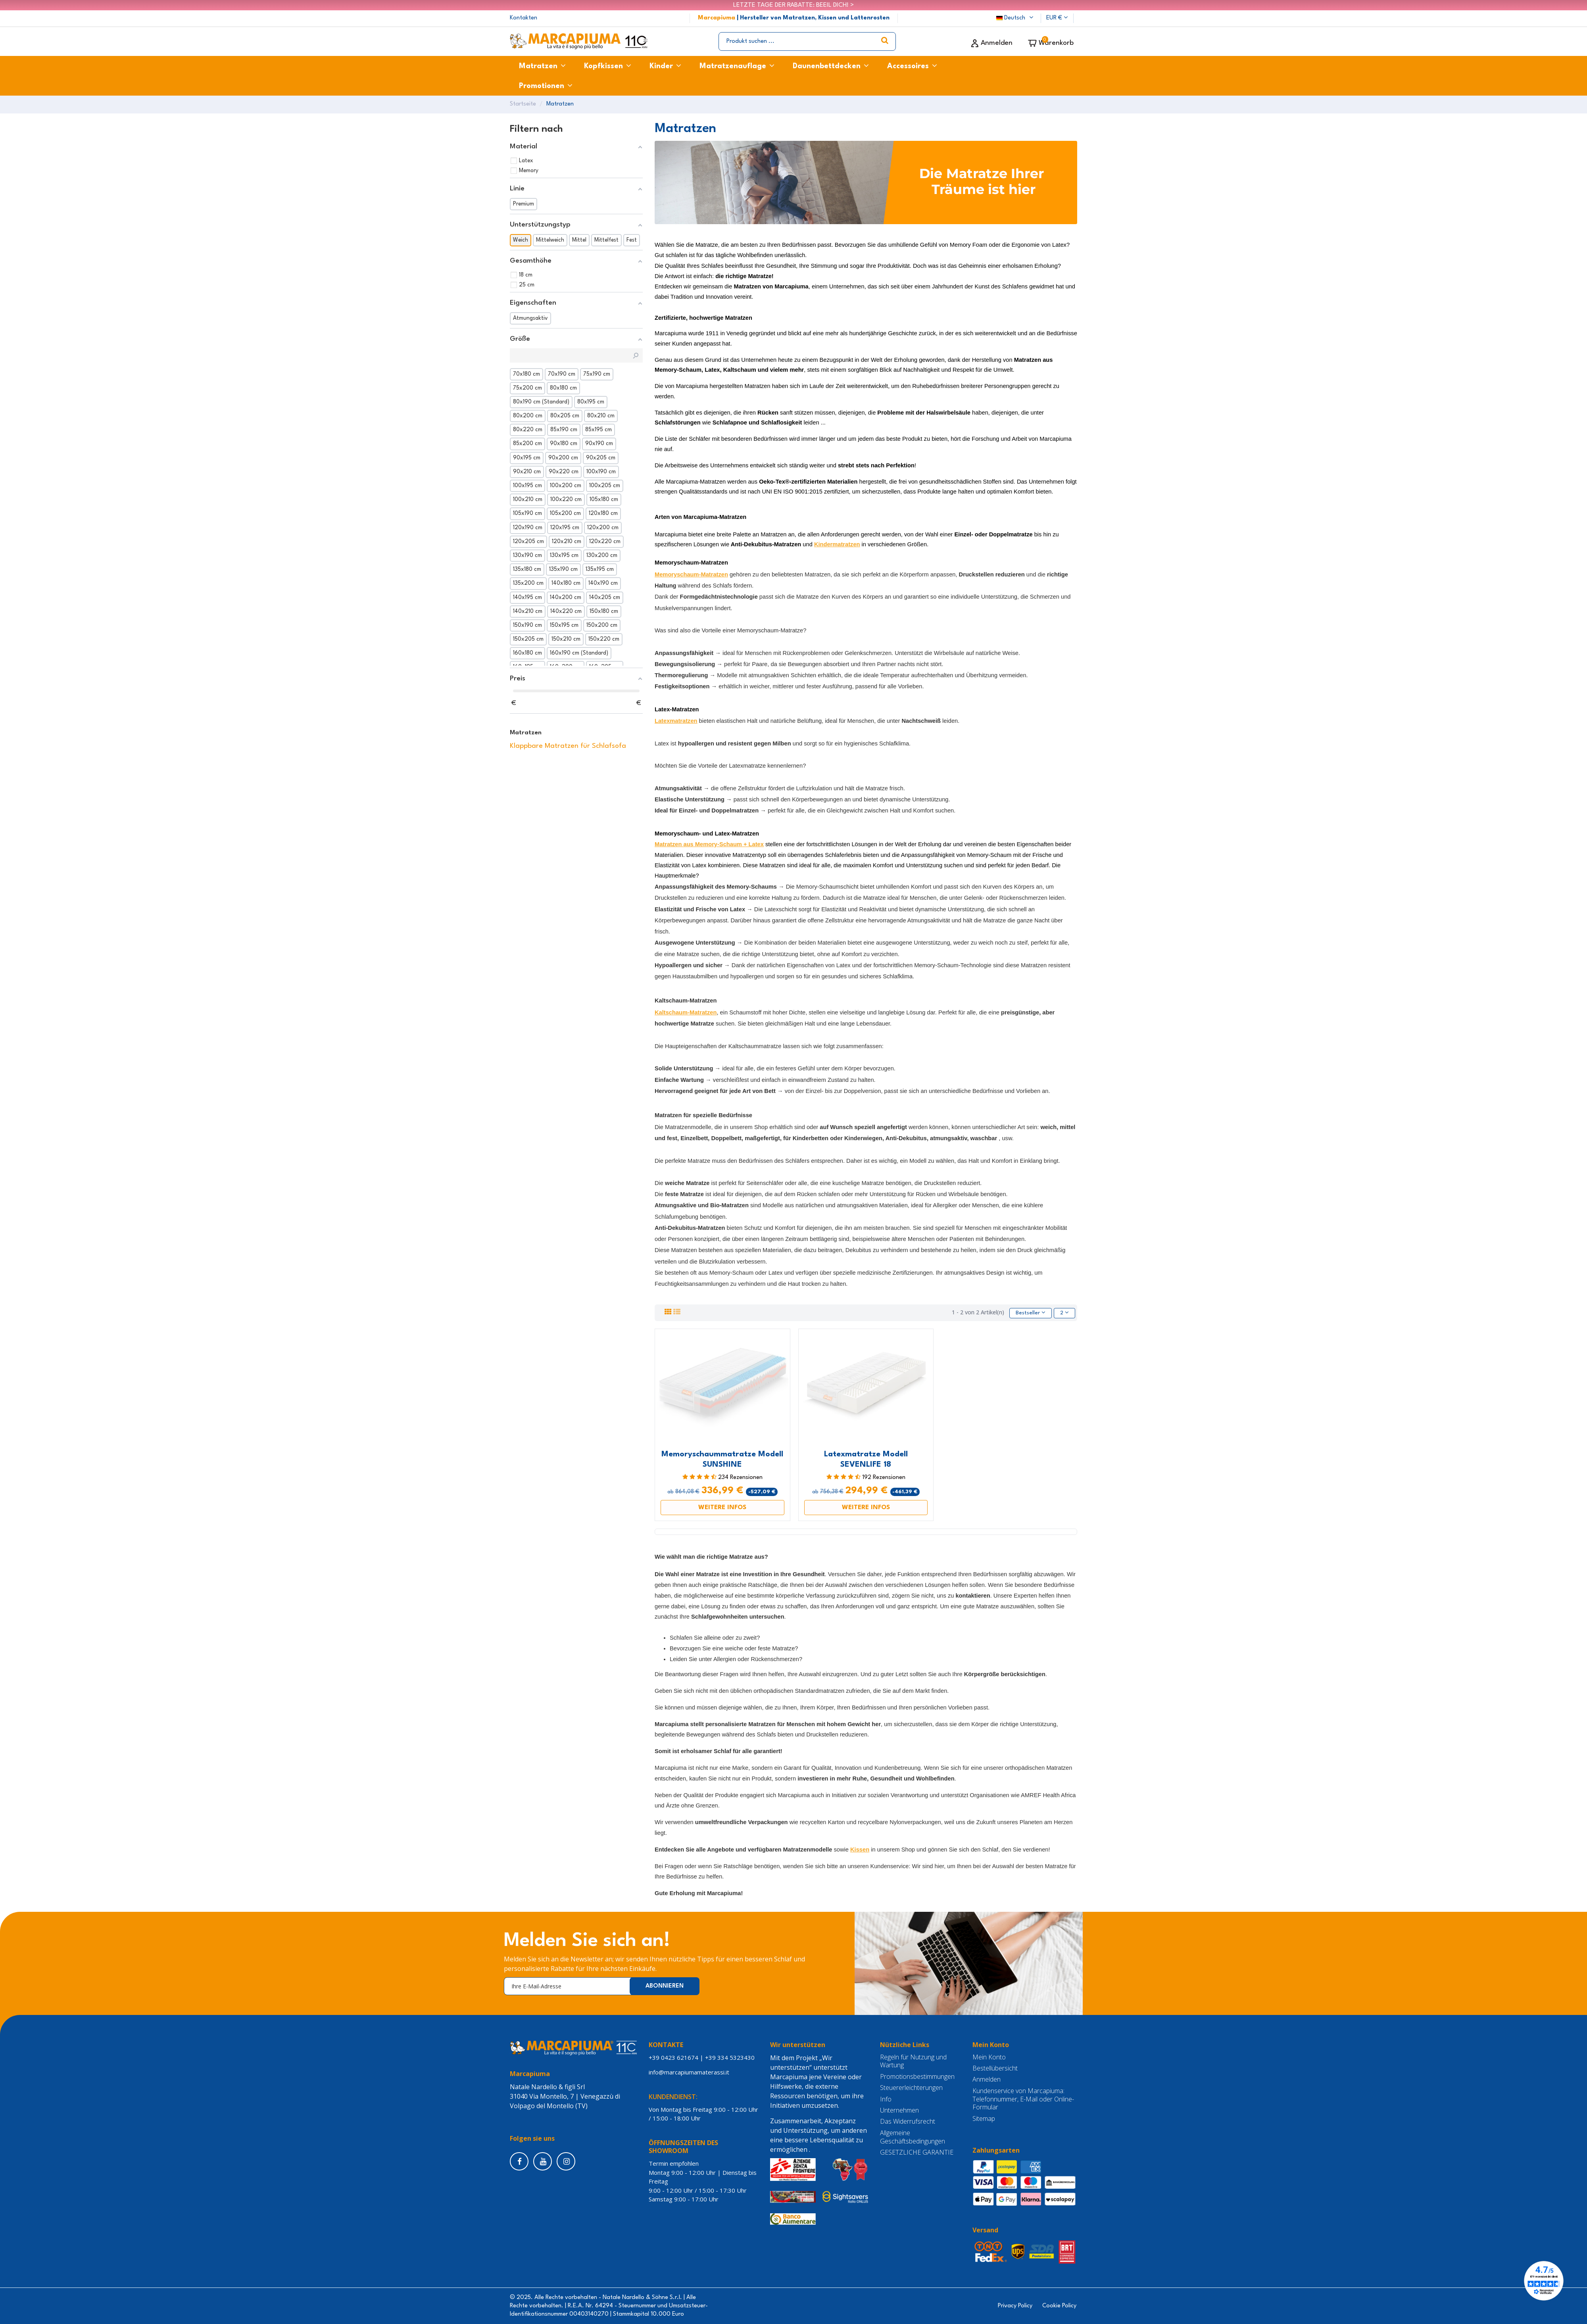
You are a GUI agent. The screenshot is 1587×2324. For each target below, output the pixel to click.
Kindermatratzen (837, 544)
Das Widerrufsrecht (907, 2122)
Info (885, 2099)
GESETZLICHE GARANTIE (916, 2152)
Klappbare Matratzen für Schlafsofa (568, 746)
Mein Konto (989, 2057)
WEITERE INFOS (722, 1507)
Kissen (859, 1849)
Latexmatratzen (676, 721)
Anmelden (986, 2080)
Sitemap (983, 2119)
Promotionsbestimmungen (917, 2076)
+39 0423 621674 (673, 2057)
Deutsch (1015, 18)
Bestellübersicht (995, 2068)
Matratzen (526, 733)
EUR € (1057, 18)
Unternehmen (899, 2110)
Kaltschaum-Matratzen (686, 1012)
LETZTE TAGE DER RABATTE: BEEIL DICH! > (793, 5)
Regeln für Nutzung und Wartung (913, 2061)
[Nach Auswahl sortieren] (1030, 1313)
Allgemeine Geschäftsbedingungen (912, 2137)
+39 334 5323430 (730, 2057)
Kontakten (523, 18)
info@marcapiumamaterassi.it (690, 2072)
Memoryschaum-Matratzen (691, 574)
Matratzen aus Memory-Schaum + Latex (709, 844)
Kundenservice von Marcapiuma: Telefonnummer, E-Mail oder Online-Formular (1023, 2099)
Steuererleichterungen (911, 2088)
